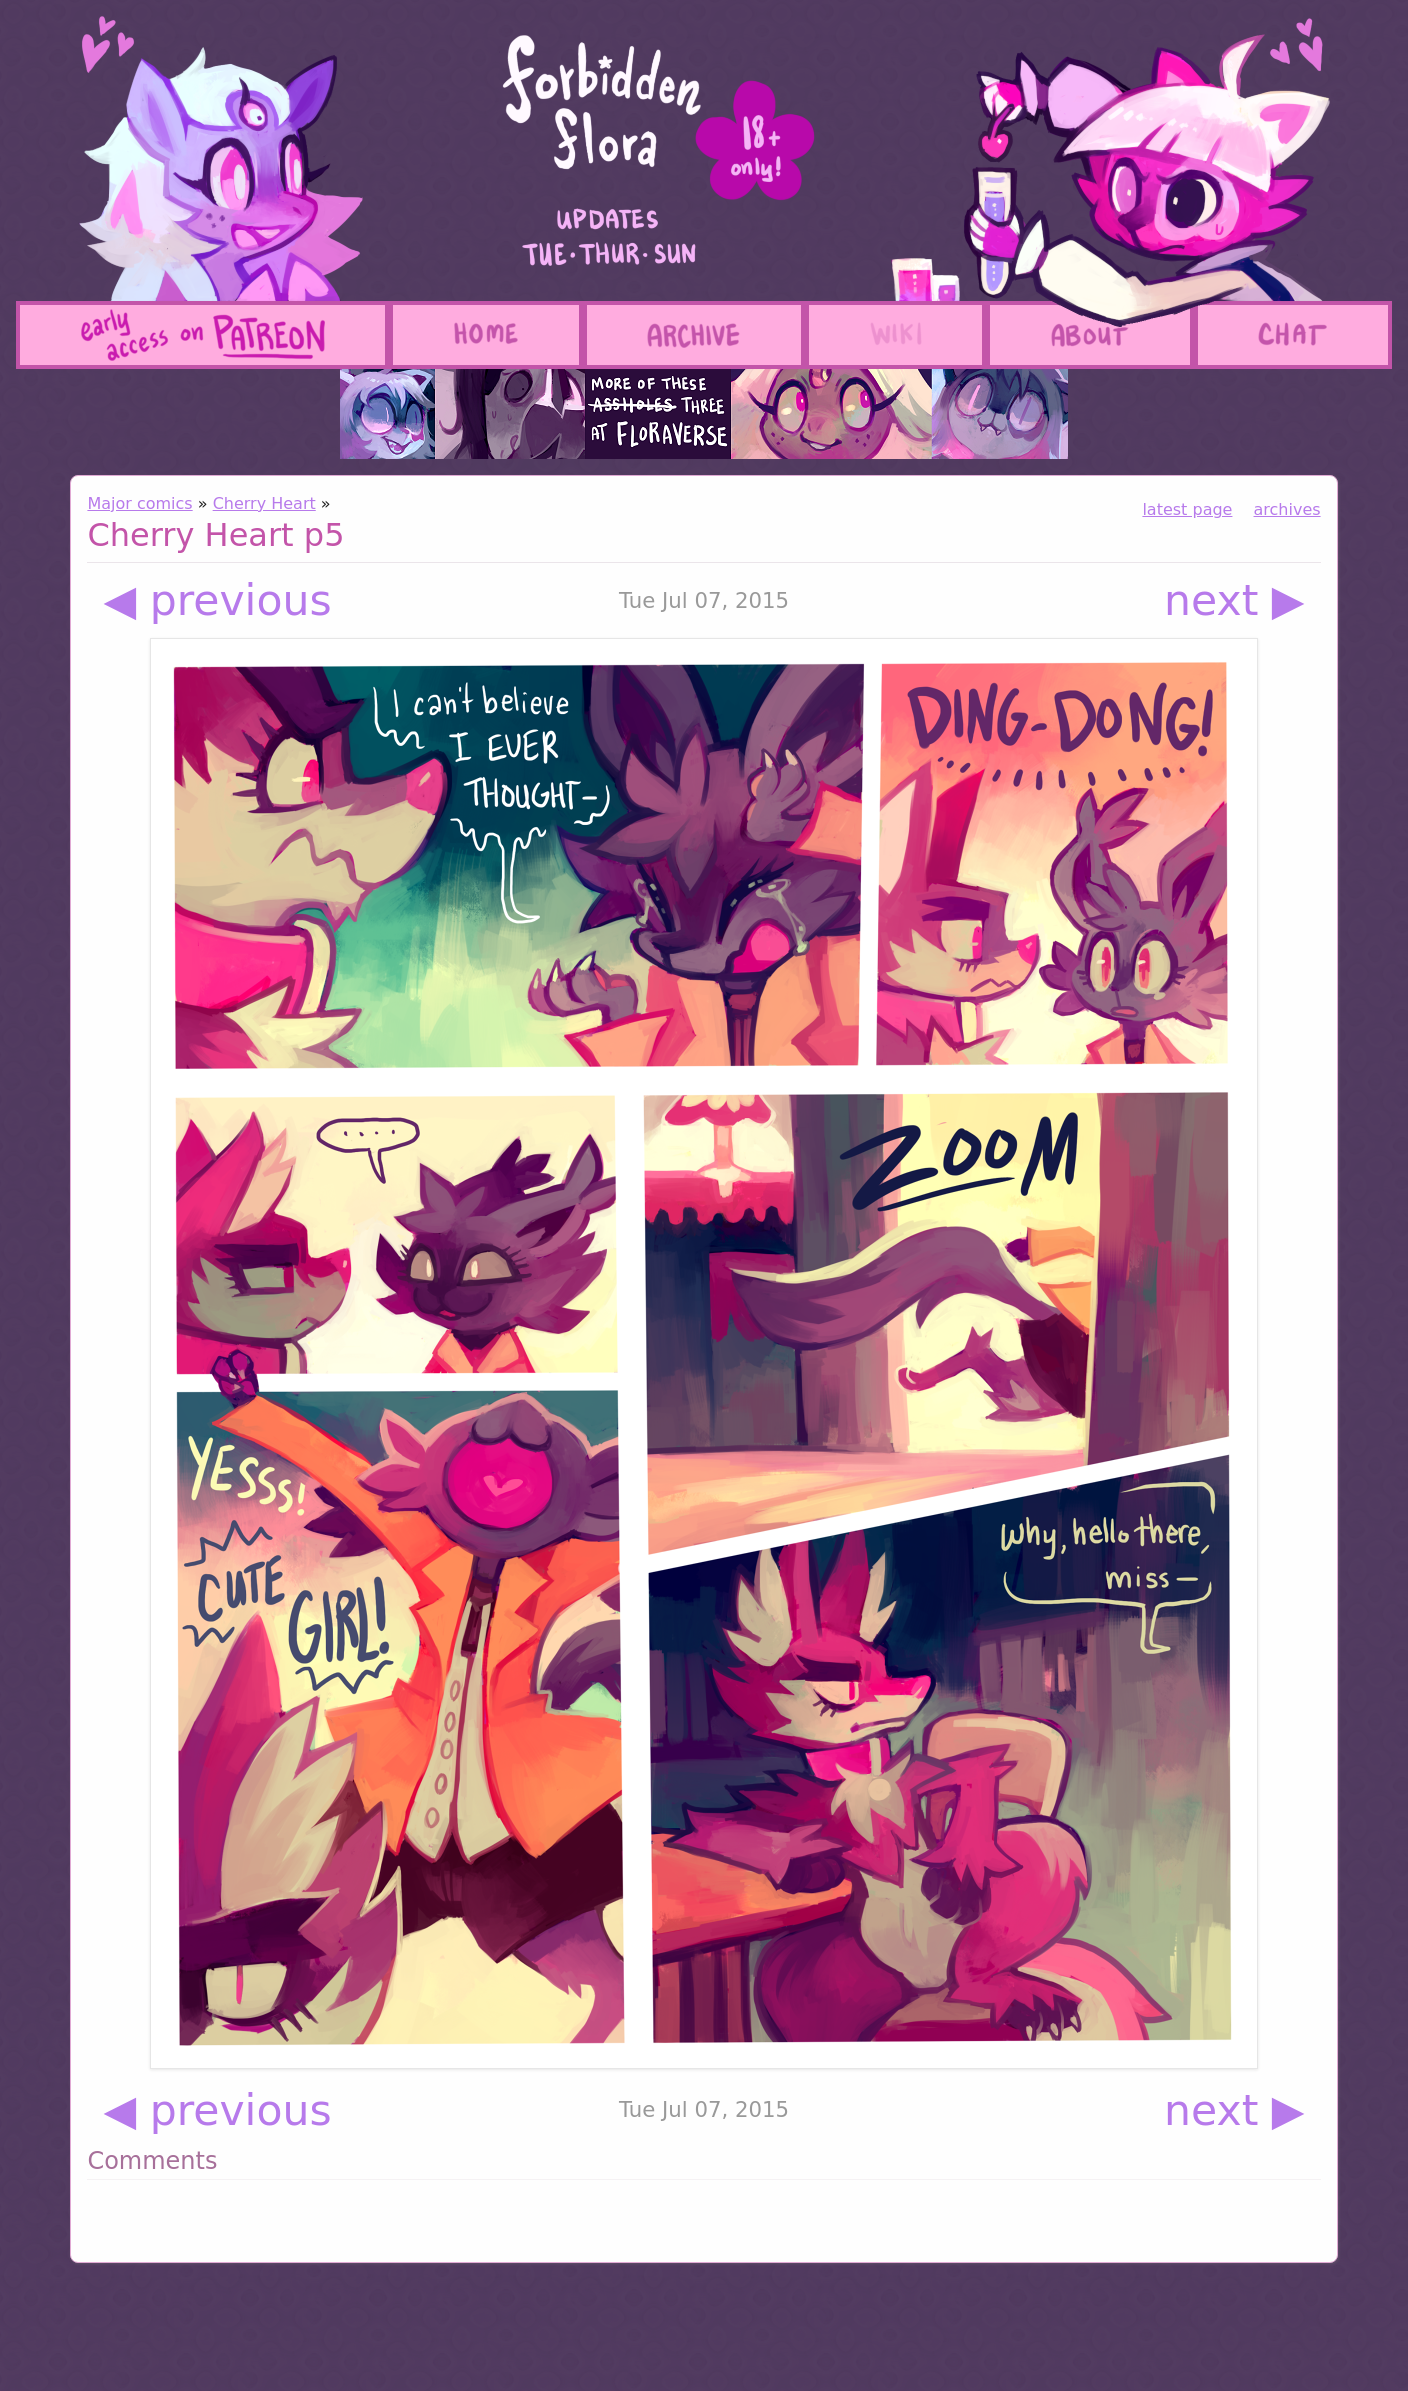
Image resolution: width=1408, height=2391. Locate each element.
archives (1287, 509)
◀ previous (217, 600)
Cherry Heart (264, 503)
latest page (1187, 509)
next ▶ (1234, 600)
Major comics (139, 503)
